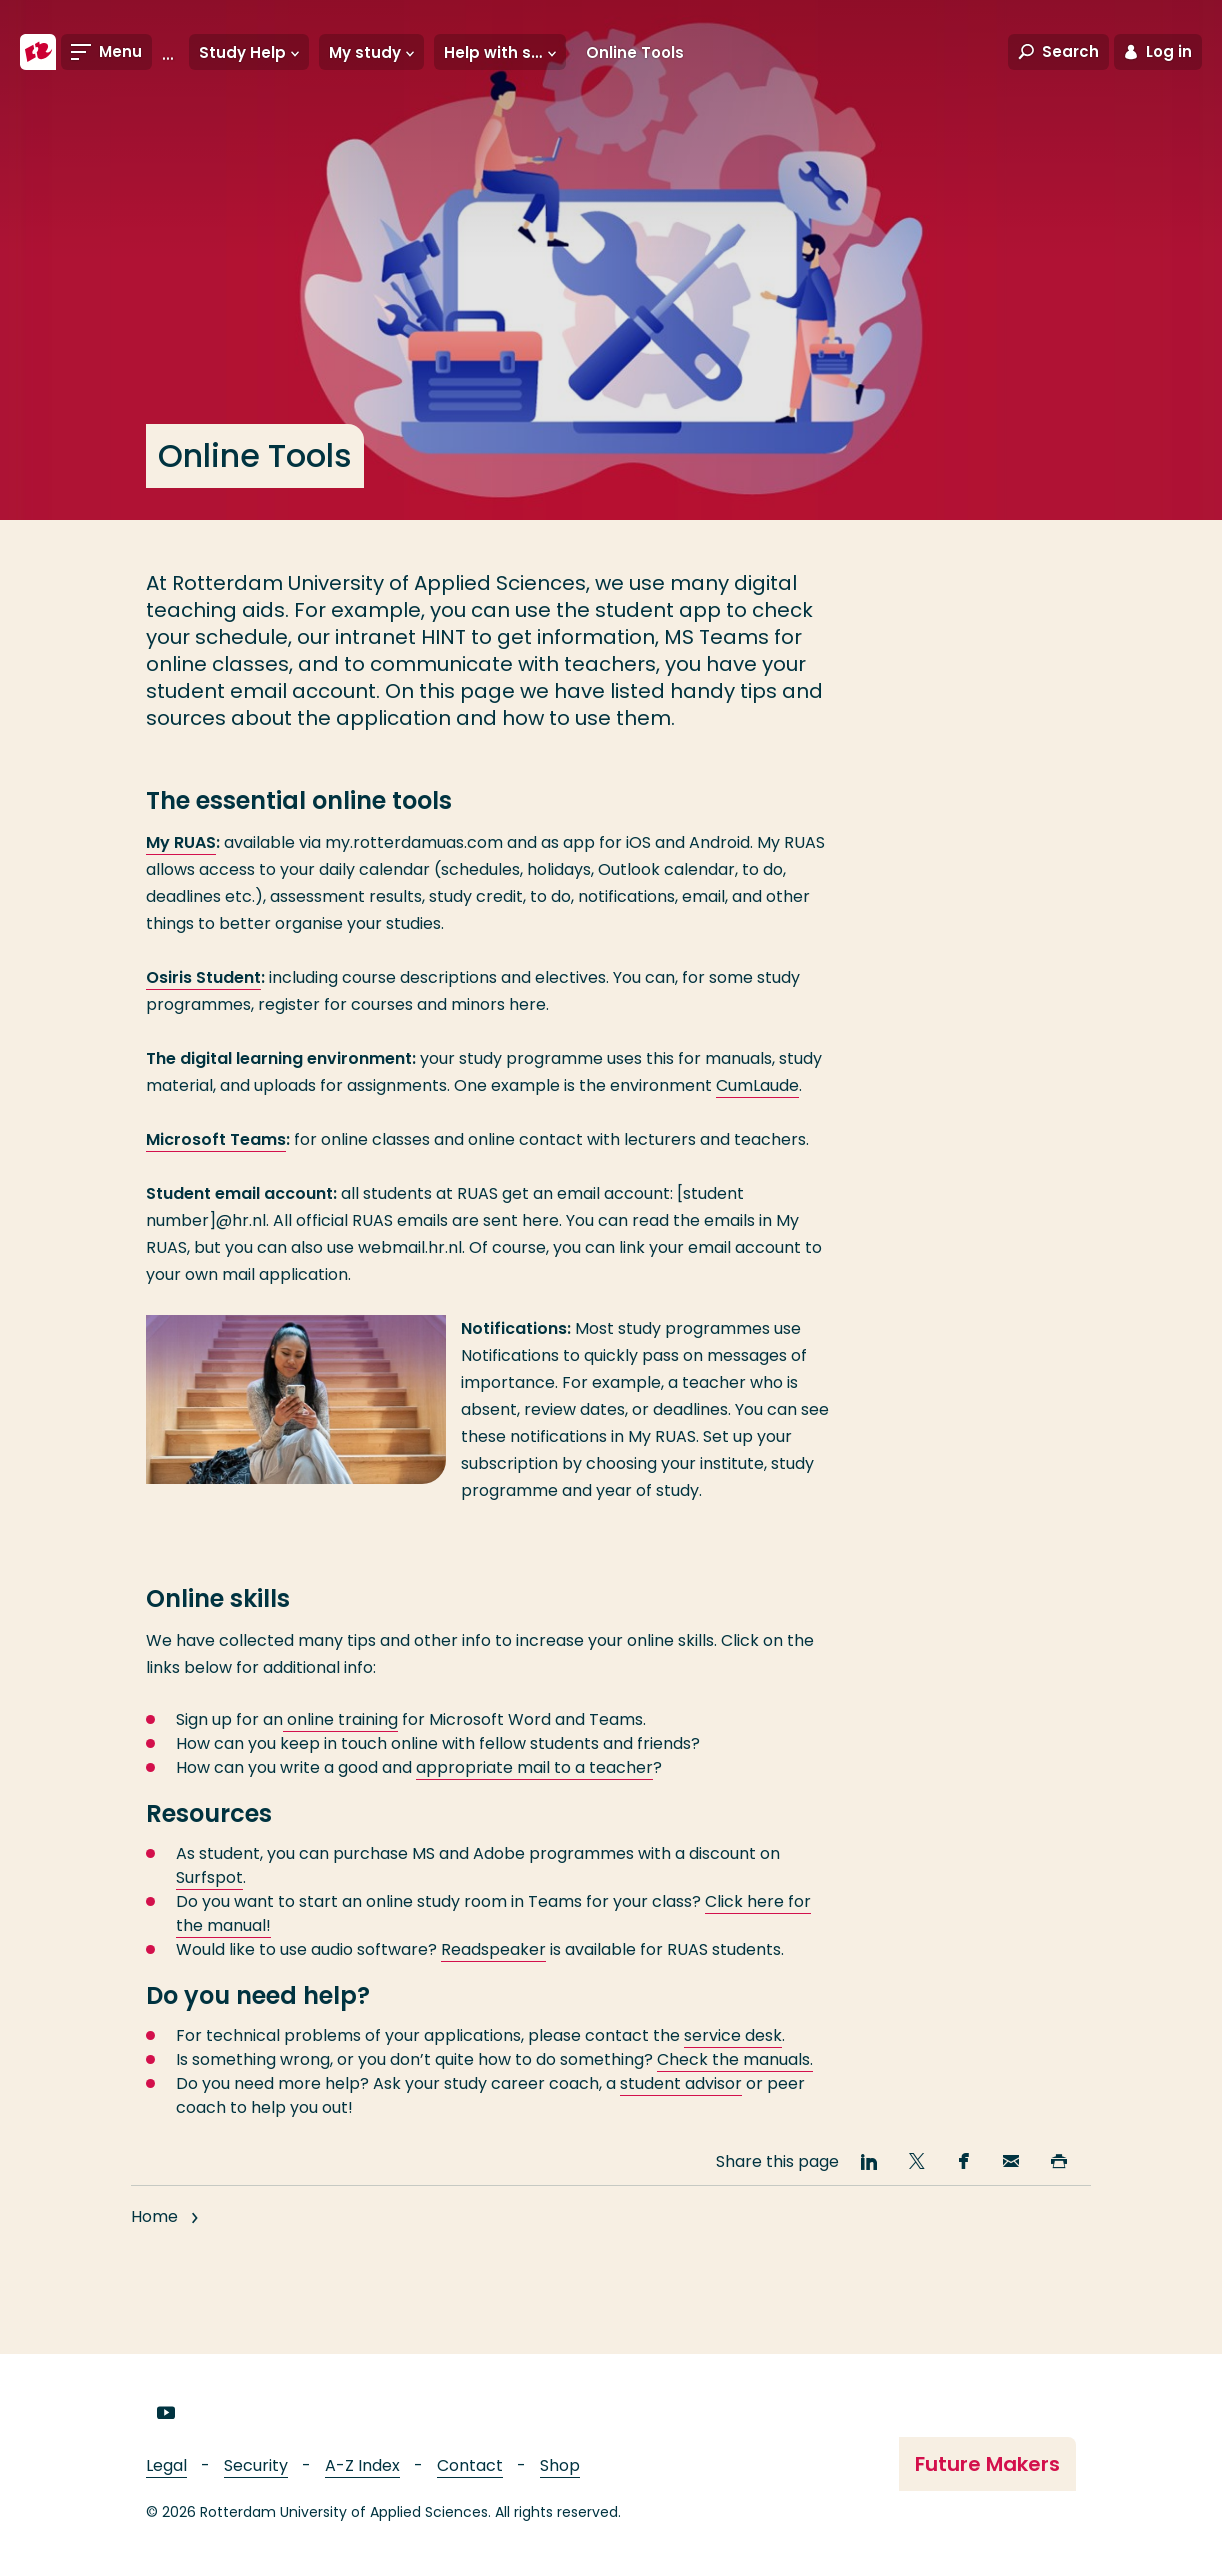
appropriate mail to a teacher (534, 1767)
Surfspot (209, 1877)
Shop (560, 2465)
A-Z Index (362, 2465)
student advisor (681, 2083)
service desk (733, 2035)
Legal (166, 2465)
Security (256, 2465)
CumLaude (757, 1085)
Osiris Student (203, 977)
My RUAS (181, 842)
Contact (470, 2465)
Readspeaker (493, 1949)
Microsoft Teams (216, 1139)
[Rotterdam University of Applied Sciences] (38, 52)
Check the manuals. (735, 2059)
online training (340, 1719)
